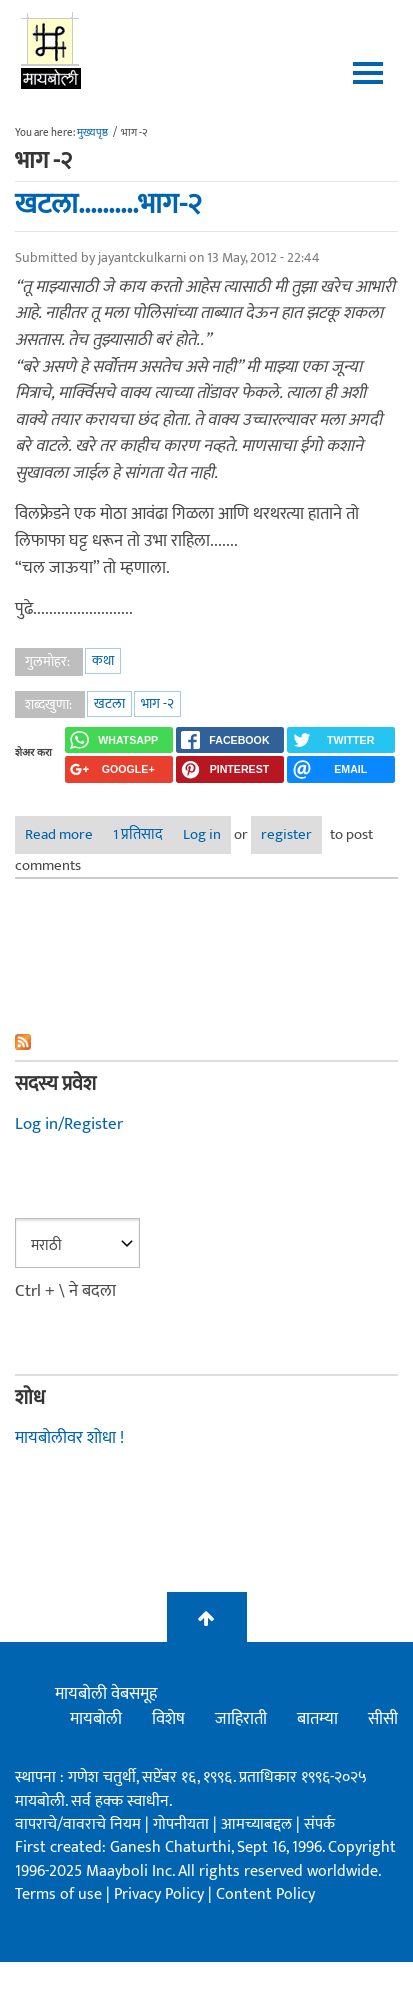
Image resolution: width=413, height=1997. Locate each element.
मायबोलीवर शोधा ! (69, 1438)
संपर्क (319, 1824)
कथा (103, 660)
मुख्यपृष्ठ (92, 133)
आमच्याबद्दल (258, 1824)
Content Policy (265, 1894)
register (286, 834)
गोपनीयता (183, 1824)
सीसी (383, 1719)
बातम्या (317, 1719)
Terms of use (58, 1894)
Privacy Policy (161, 1894)
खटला (109, 703)
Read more (64, 834)
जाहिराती (241, 1719)
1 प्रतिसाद (138, 834)
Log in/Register (69, 1124)
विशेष (168, 1719)
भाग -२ (157, 703)
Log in (202, 834)
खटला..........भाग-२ (108, 204)
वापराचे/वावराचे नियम (78, 1824)
